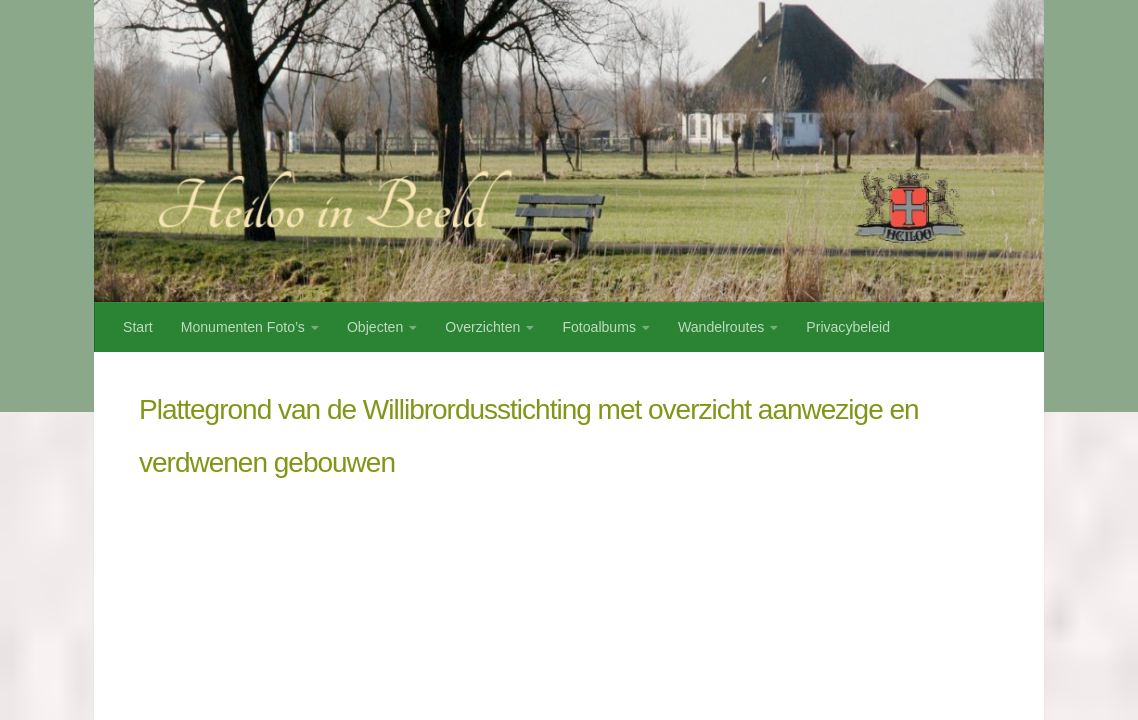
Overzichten (482, 327)
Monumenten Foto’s (243, 327)
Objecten (375, 327)
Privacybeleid (848, 327)
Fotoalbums (599, 327)
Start (138, 327)
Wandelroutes (721, 327)
